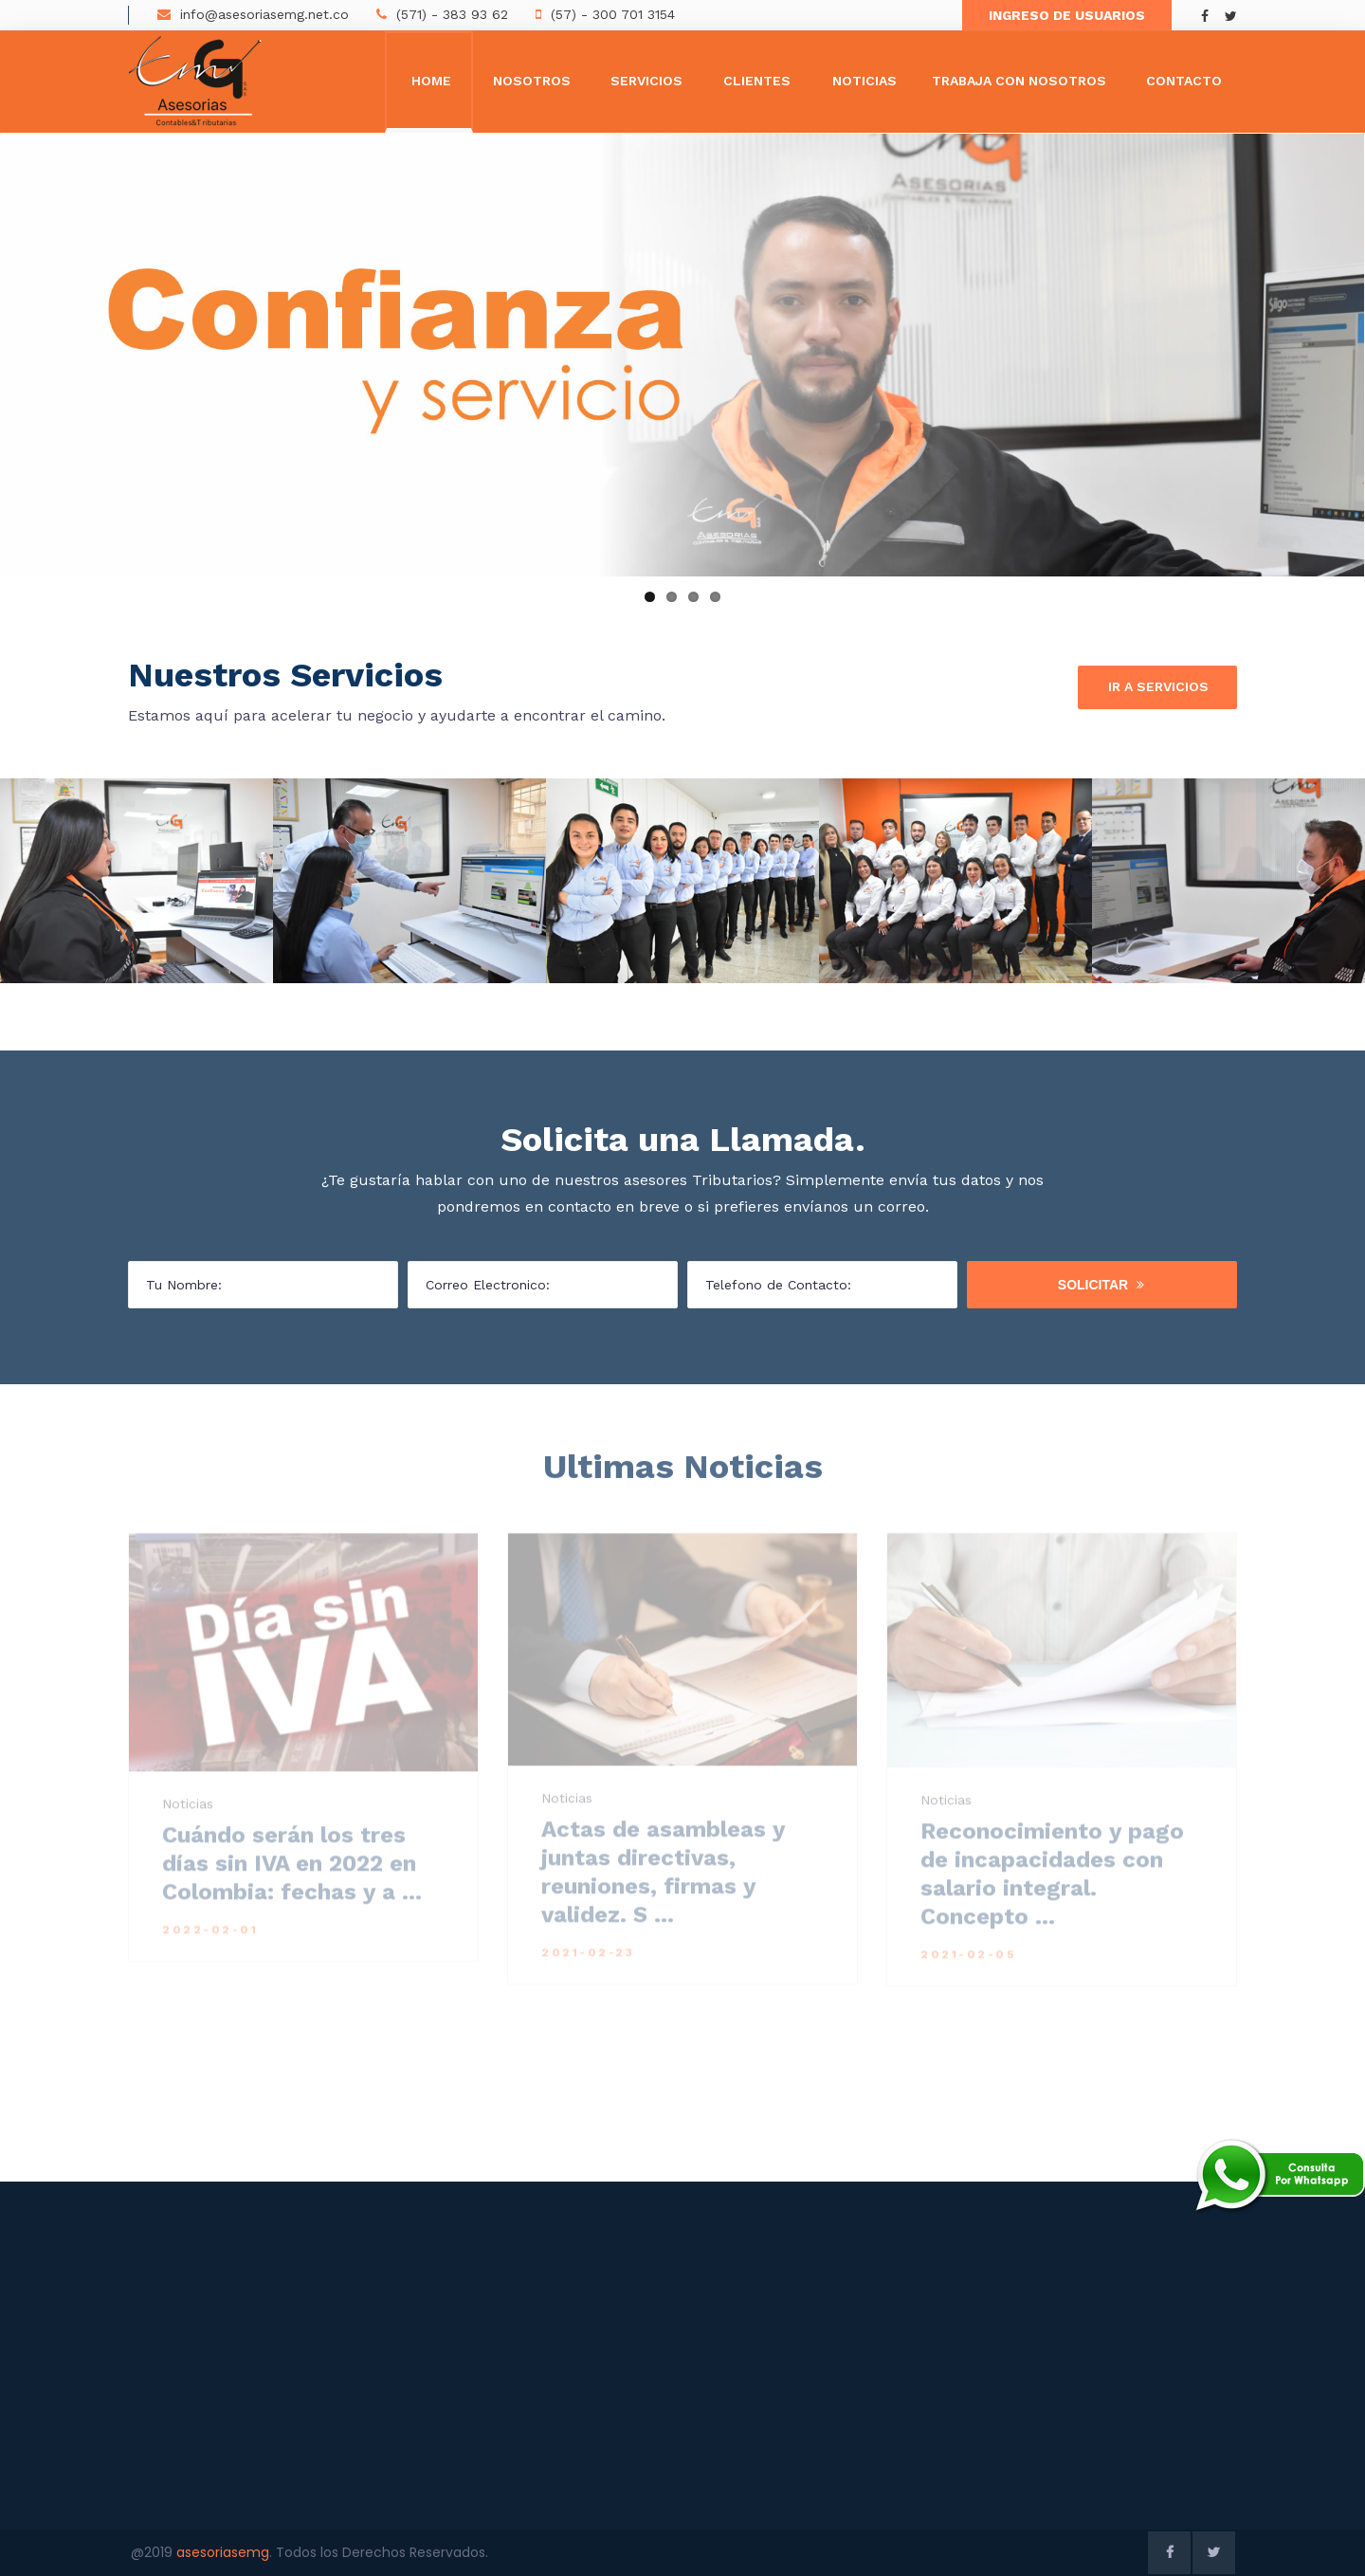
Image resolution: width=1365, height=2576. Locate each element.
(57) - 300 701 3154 (613, 14)
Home (431, 80)
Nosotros (532, 80)
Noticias (864, 80)
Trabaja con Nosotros (1019, 80)
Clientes (757, 80)
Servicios (646, 80)
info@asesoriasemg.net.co (264, 14)
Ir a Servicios (1158, 687)
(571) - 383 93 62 (452, 14)
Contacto (1184, 80)
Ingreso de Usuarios (1067, 15)
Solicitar (1101, 1284)
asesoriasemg (222, 2552)
